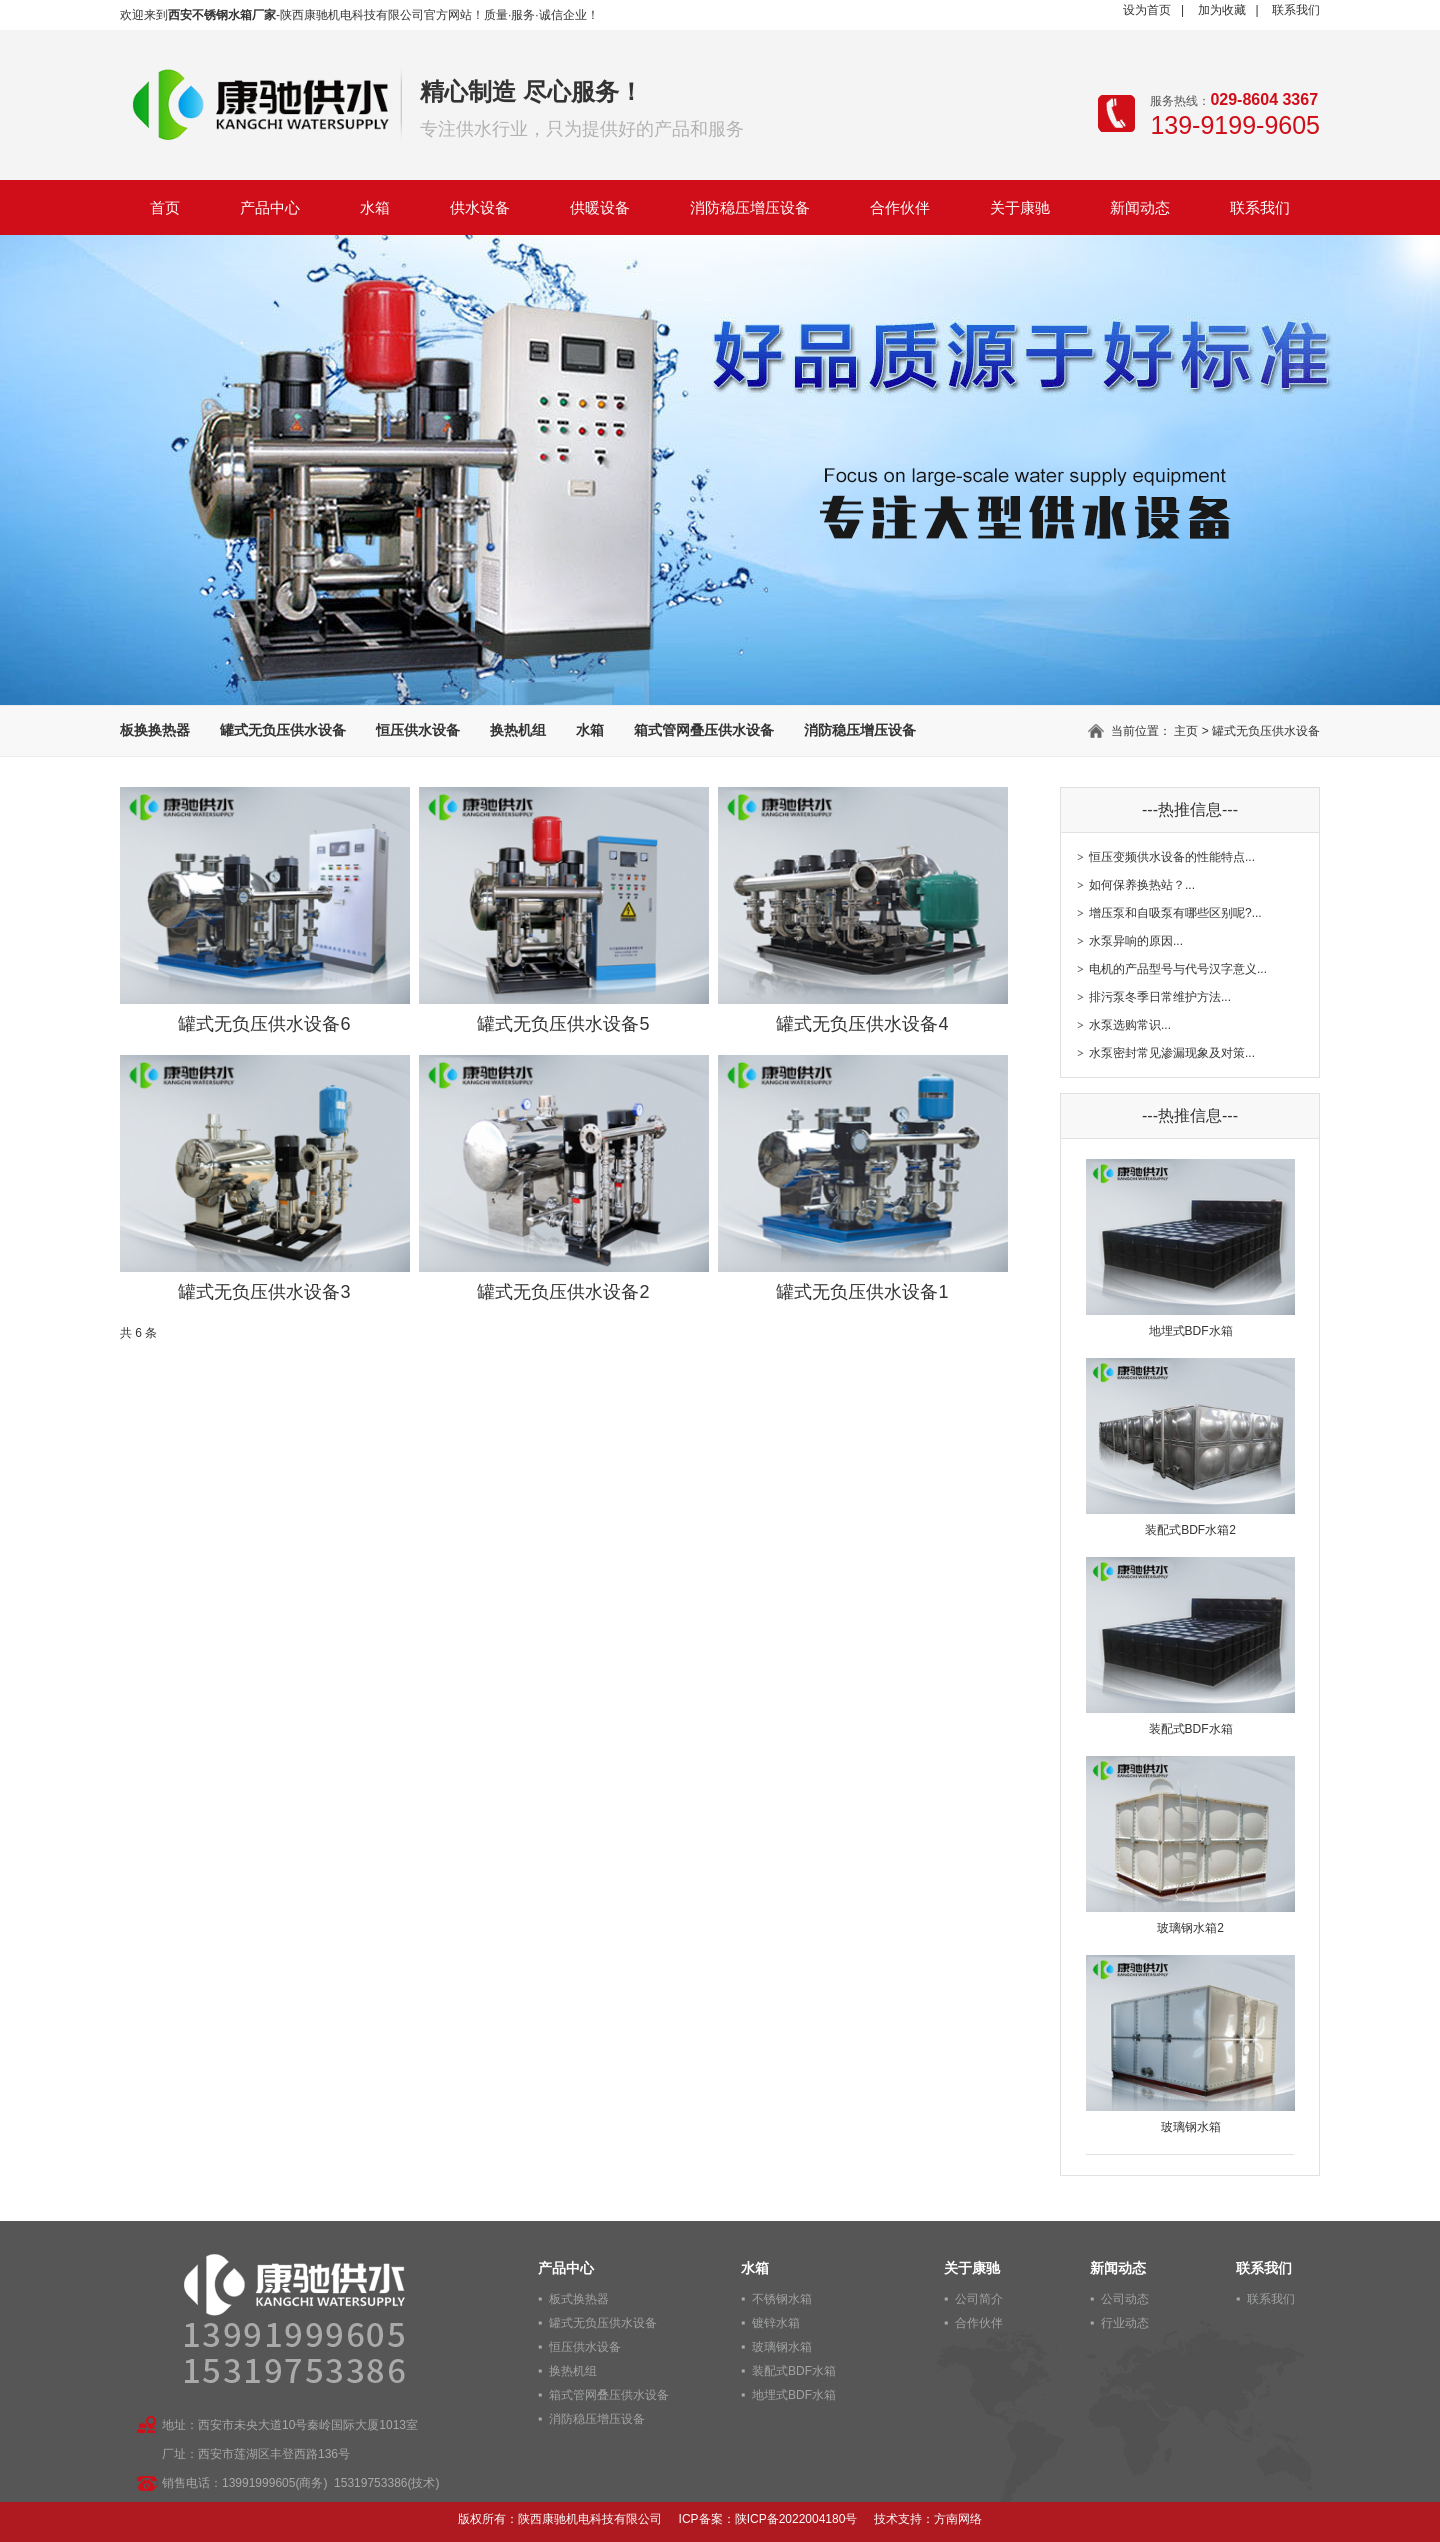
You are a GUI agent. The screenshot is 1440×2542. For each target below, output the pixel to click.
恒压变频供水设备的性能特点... (1172, 857)
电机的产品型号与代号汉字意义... (1178, 969)
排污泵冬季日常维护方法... (1160, 997)
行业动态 (1125, 2323)
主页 (1186, 731)
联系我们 (1296, 10)
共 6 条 (138, 1333)
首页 (165, 207)
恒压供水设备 (418, 730)
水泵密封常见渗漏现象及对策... (1172, 1053)
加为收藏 (1222, 10)
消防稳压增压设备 (750, 207)
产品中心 (270, 207)
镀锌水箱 (776, 2323)
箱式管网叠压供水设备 (704, 730)
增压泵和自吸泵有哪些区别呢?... (1175, 913)
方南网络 (958, 2519)
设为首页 (1147, 10)
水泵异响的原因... (1136, 941)
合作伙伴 (900, 207)
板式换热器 (579, 2299)
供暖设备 (600, 207)
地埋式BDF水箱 (794, 2395)
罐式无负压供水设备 (283, 730)
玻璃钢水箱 (782, 2347)
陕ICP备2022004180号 (796, 2519)
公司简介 (979, 2299)
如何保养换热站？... (1142, 885)
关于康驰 (1020, 207)
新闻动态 (1140, 207)
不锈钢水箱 (782, 2299)
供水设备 (480, 207)
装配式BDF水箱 (794, 2371)
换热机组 (518, 730)
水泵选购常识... (1130, 1025)
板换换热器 (155, 730)
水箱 (375, 207)
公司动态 (1125, 2299)
